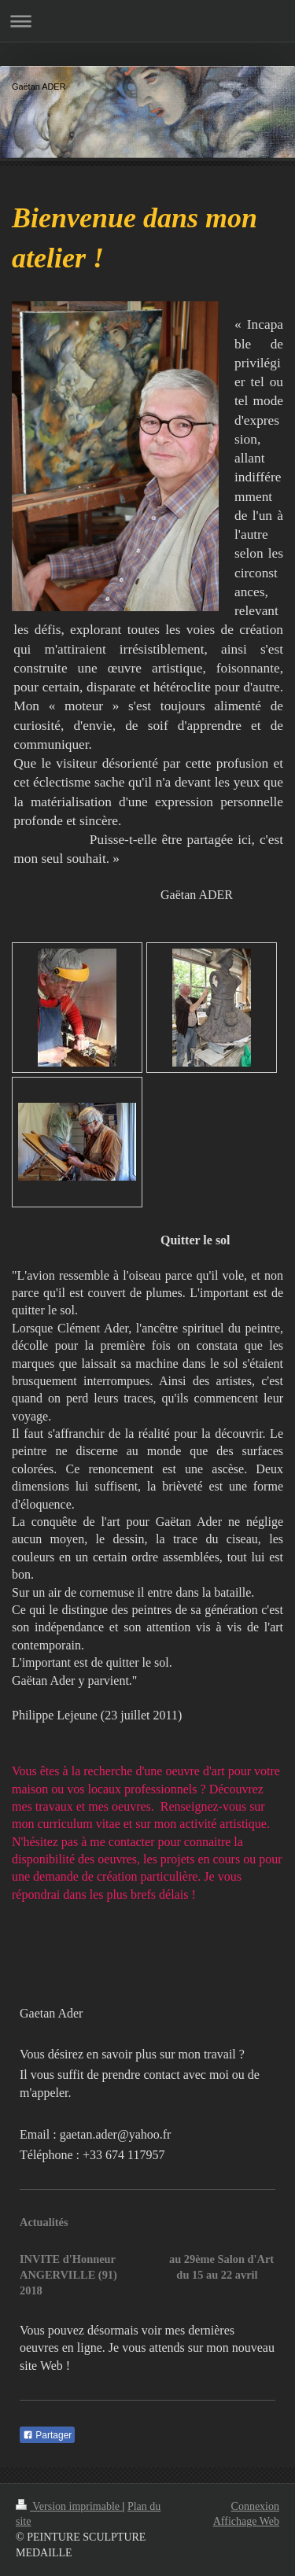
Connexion (255, 2506)
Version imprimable (69, 2506)
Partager (47, 2435)
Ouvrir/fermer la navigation (147, 21)
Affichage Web (246, 2521)
